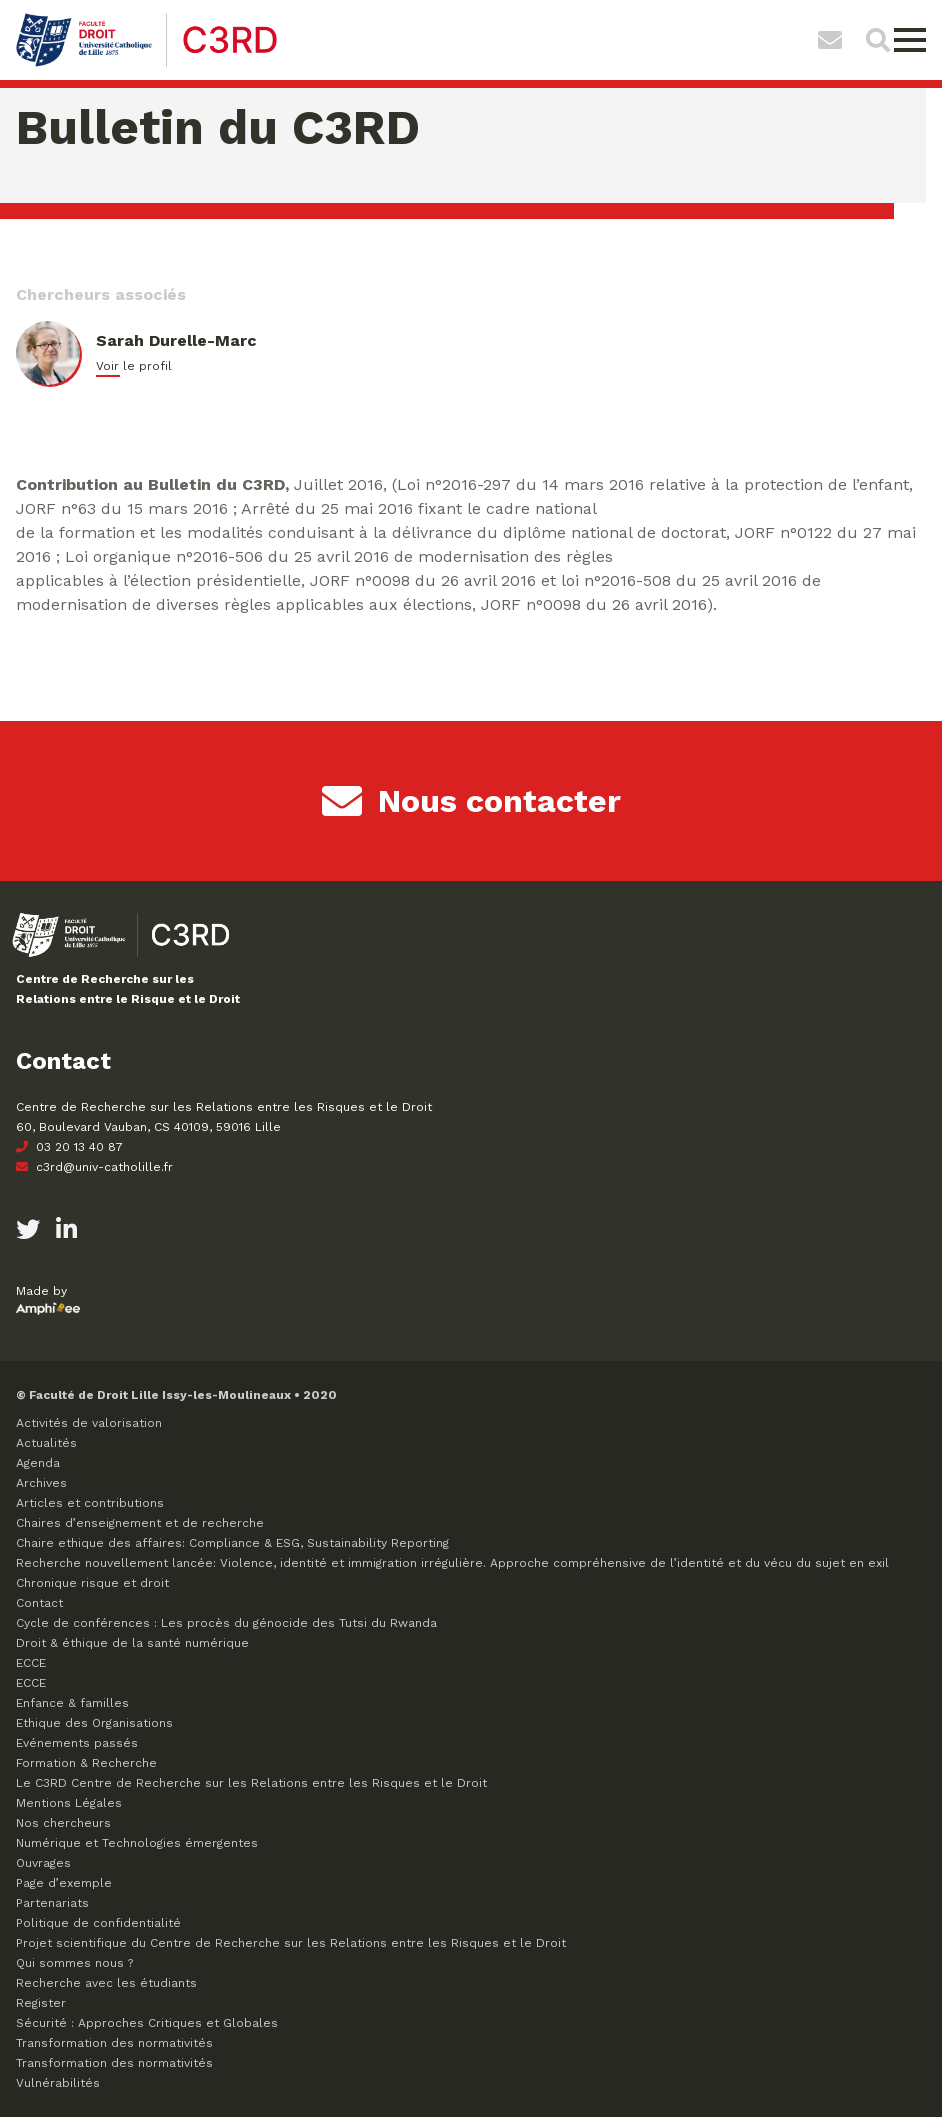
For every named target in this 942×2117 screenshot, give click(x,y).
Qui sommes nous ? (74, 1963)
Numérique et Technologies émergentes (137, 1843)
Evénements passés (77, 1743)
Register (41, 2003)
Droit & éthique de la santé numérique (132, 1643)
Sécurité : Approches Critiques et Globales (147, 2023)
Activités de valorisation (89, 1423)
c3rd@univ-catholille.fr (94, 1167)
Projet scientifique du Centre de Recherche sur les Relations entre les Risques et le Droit (291, 1943)
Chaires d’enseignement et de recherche (140, 1523)
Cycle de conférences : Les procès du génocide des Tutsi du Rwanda (226, 1623)
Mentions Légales (69, 1803)
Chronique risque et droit (92, 1583)
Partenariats (52, 1903)
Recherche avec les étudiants (106, 1983)
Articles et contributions (90, 1503)
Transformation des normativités (114, 2043)
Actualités (46, 1443)
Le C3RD (251, 1783)
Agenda (38, 1463)
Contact (39, 1603)
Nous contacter (471, 801)
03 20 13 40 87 (69, 1147)
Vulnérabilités (58, 2083)
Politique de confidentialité (98, 1923)
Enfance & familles (72, 1703)
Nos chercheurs (63, 1823)
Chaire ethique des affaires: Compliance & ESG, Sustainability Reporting (232, 1543)
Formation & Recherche (86, 1763)
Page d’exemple (64, 1883)
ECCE (31, 1663)
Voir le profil (134, 366)
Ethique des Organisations (94, 1723)
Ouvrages (43, 1863)
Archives (41, 1483)
